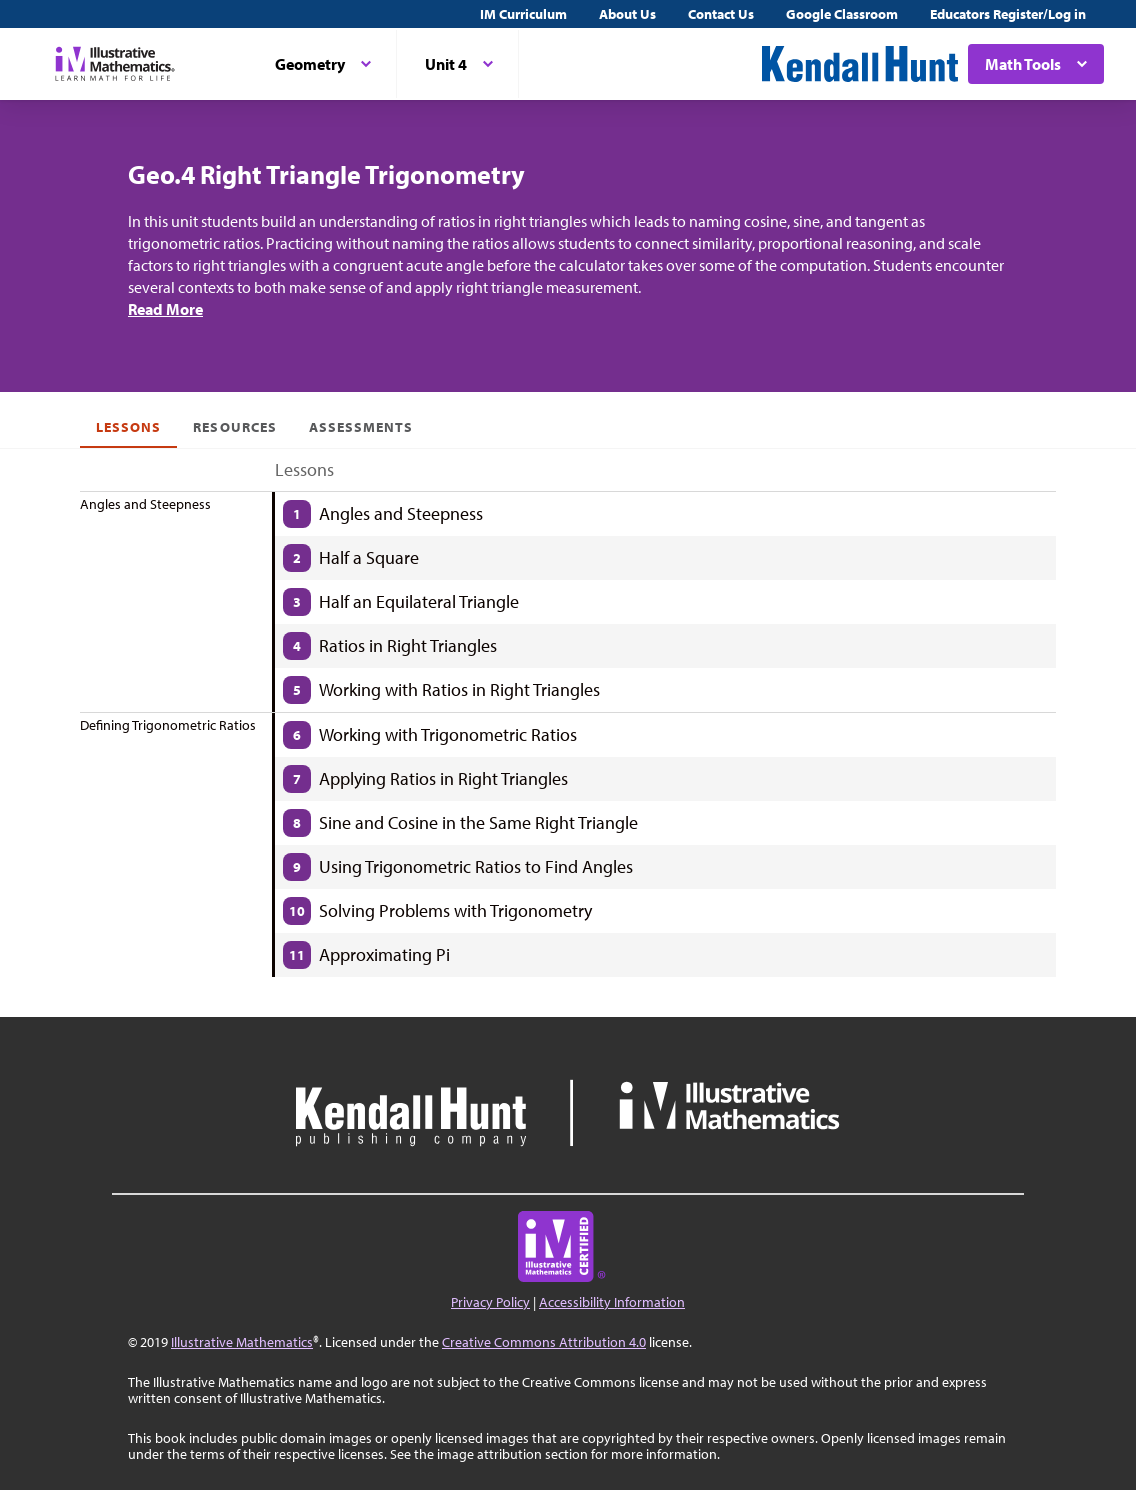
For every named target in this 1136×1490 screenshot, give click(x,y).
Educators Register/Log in (1008, 14)
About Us (627, 14)
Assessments (361, 427)
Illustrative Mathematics (242, 1342)
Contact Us (721, 14)
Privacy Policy (490, 1302)
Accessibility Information (612, 1302)
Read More (165, 309)
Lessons (128, 427)
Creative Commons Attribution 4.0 (544, 1342)
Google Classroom (842, 14)
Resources (234, 427)
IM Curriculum (523, 14)
